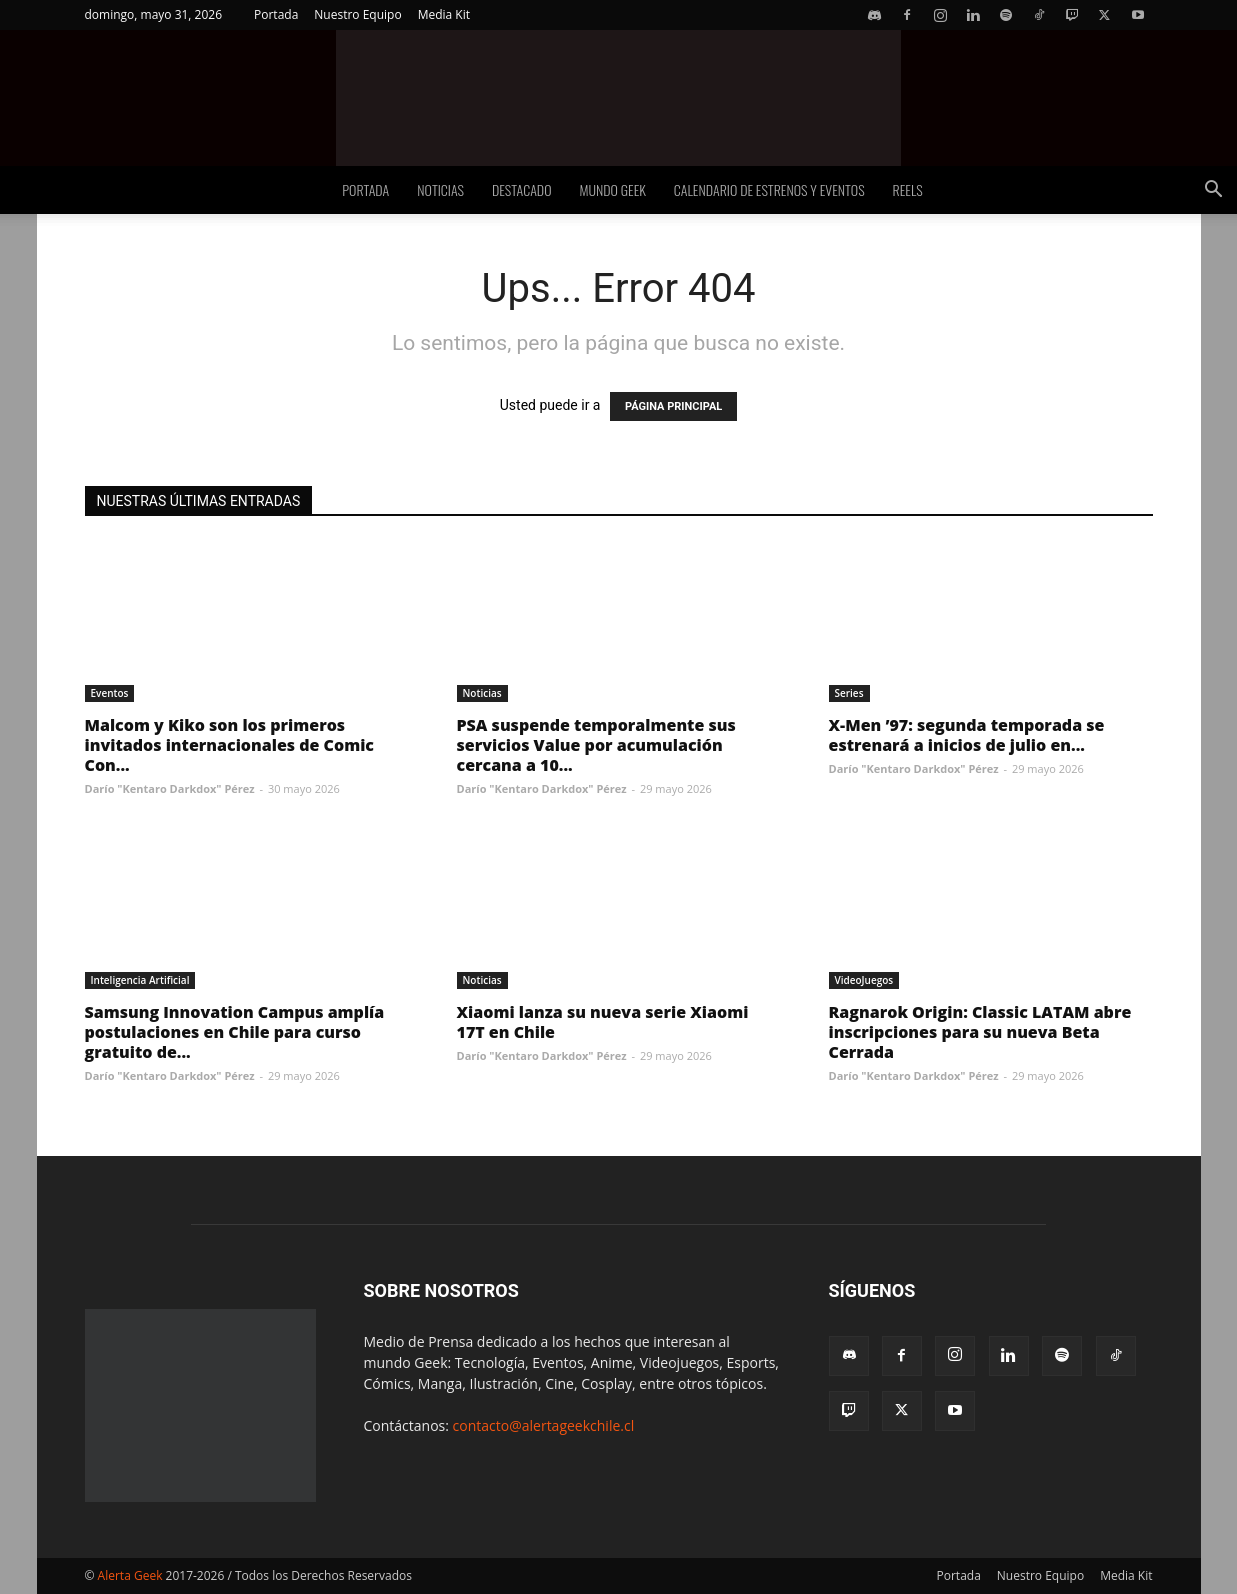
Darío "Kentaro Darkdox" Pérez (170, 788)
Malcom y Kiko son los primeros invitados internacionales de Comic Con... (229, 745)
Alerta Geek (130, 1575)
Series (849, 693)
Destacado (522, 189)
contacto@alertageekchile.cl (544, 1425)
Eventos (110, 693)
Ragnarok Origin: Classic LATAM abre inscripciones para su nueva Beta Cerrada (980, 1032)
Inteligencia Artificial (140, 980)
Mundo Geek (613, 189)
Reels (908, 189)
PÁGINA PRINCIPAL (673, 406)
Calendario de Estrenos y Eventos (769, 189)
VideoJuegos (864, 980)
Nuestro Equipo (357, 14)
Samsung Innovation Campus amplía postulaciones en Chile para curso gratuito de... (235, 1032)
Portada (276, 14)
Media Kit (444, 14)
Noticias (440, 189)
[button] (1213, 191)
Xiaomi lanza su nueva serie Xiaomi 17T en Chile (603, 1022)
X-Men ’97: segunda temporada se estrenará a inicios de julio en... (967, 735)
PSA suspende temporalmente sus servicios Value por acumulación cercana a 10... (596, 745)
